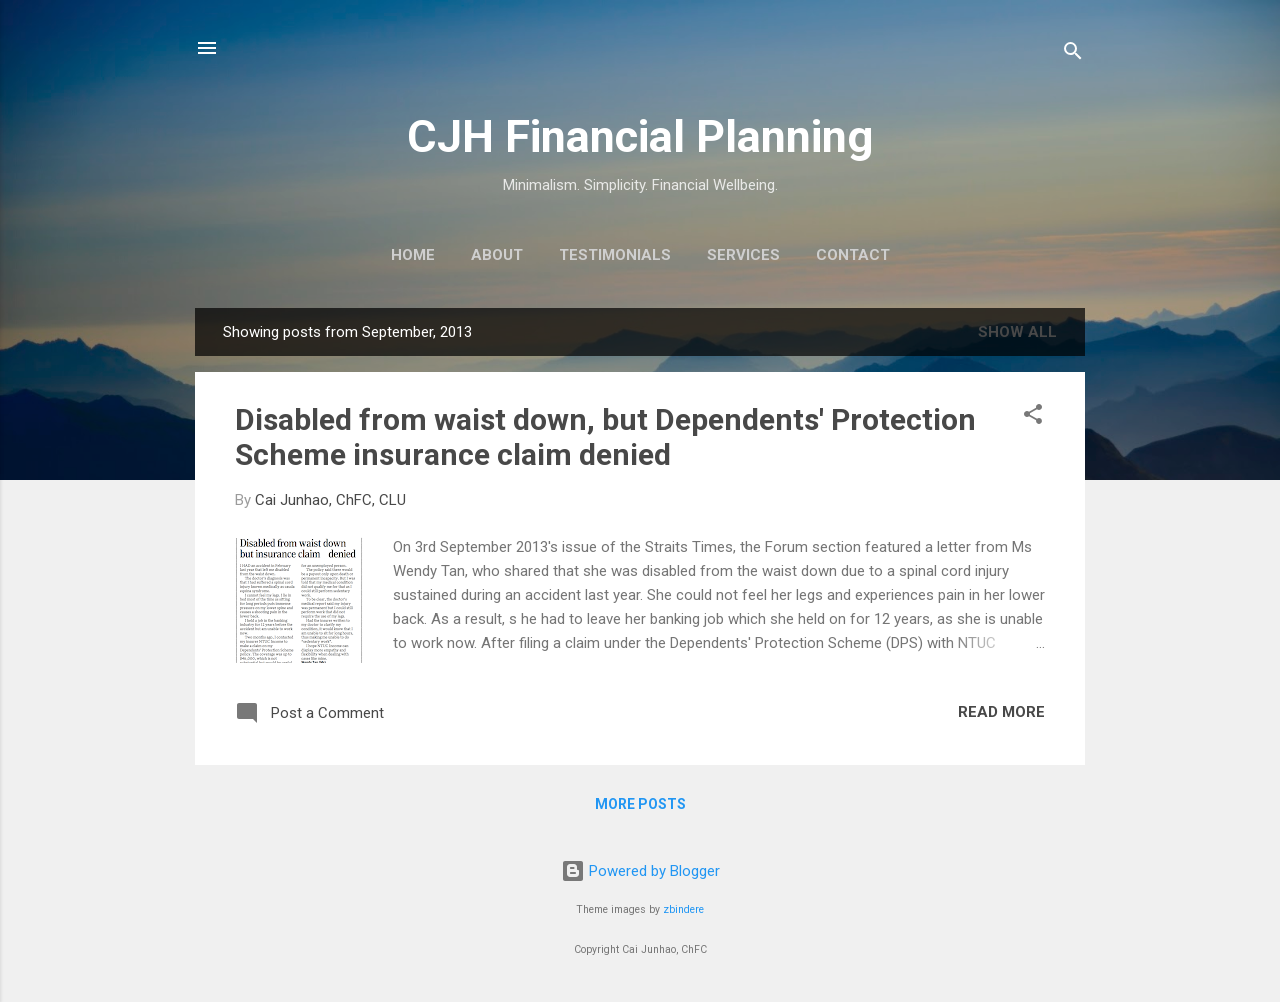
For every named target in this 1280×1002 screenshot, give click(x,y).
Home (413, 255)
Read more (1001, 712)
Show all (1017, 332)
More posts (640, 804)
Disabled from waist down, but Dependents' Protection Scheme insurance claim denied (605, 437)
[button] (1033, 417)
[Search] (1073, 54)
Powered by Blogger (640, 871)
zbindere (683, 909)
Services (743, 255)
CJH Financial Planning (640, 136)
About (497, 255)
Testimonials (615, 255)
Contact (853, 255)
